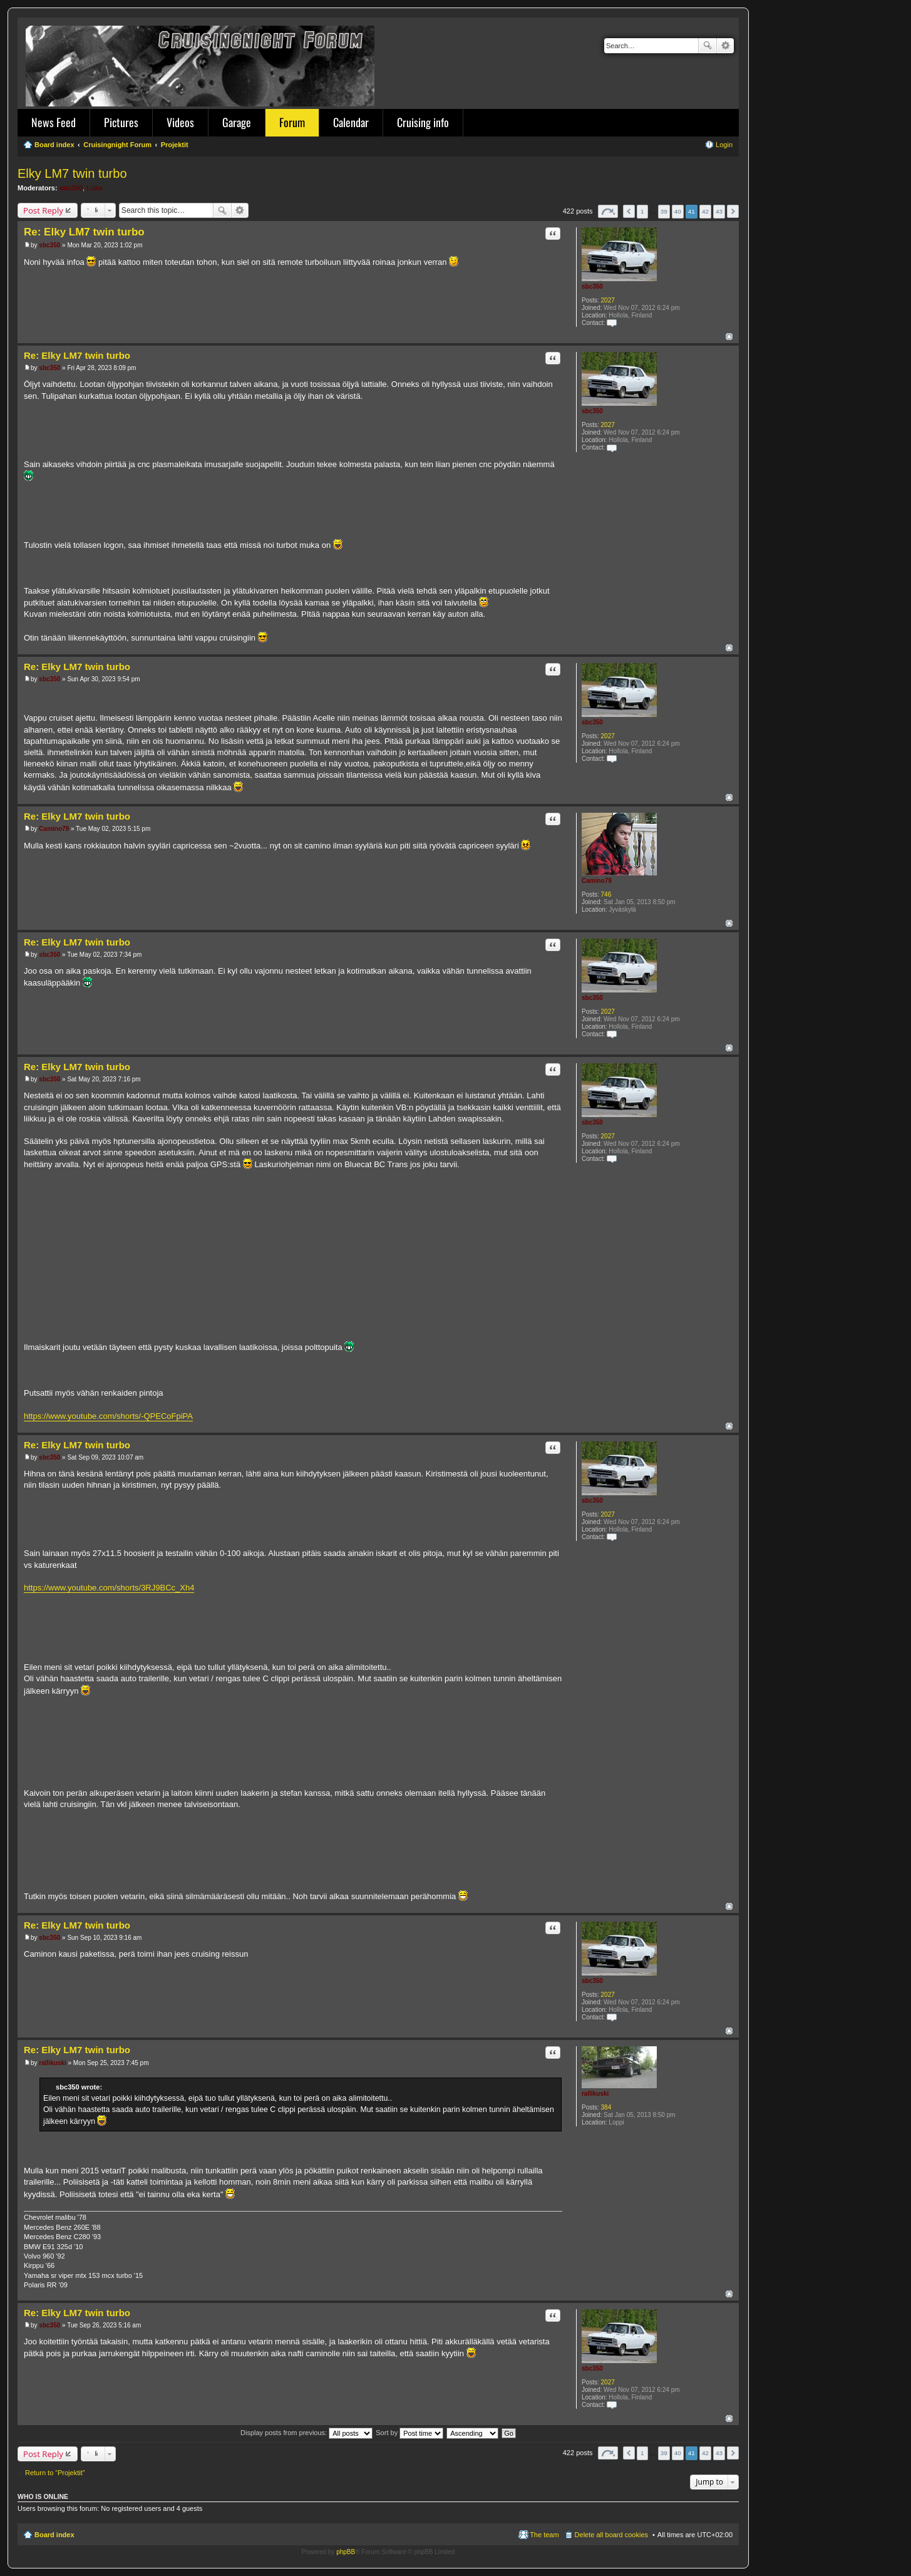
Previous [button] (629, 211)
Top (729, 336)
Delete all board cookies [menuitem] (611, 2534)
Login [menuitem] (724, 144)
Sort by (409, 2432)
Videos (180, 122)
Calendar (351, 122)
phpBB (345, 2551)
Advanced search (725, 45)
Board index (54, 2534)
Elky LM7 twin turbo (72, 173)
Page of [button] (608, 211)
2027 (608, 300)
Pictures (121, 122)
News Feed (53, 122)
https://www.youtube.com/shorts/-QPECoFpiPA (108, 1416)
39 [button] (664, 211)
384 (606, 2107)
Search (707, 45)
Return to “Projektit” (55, 2472)
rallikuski (595, 2093)
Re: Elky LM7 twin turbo (84, 232)
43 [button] (719, 211)
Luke (94, 188)
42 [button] (705, 211)
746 (606, 894)
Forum (292, 122)
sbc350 (71, 188)
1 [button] (642, 211)
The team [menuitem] (544, 2534)
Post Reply (43, 210)
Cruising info (423, 122)
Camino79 (597, 880)
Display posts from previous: (306, 2432)
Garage (236, 122)
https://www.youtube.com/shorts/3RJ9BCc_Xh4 (109, 1587)
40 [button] (677, 211)
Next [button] (733, 211)
